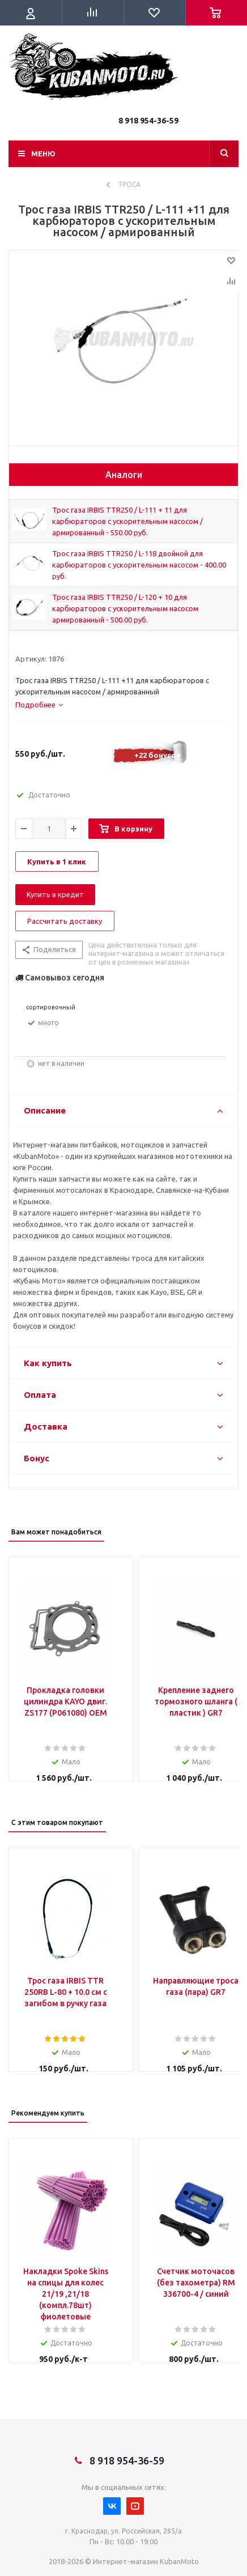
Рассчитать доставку (64, 921)
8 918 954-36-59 (148, 121)
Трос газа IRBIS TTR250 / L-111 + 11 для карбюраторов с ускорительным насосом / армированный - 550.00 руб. (127, 521)
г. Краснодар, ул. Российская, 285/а (123, 2531)
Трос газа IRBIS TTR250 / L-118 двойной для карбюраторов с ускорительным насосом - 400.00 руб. (139, 564)
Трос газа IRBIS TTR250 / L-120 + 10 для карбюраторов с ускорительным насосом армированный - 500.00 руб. (125, 608)
